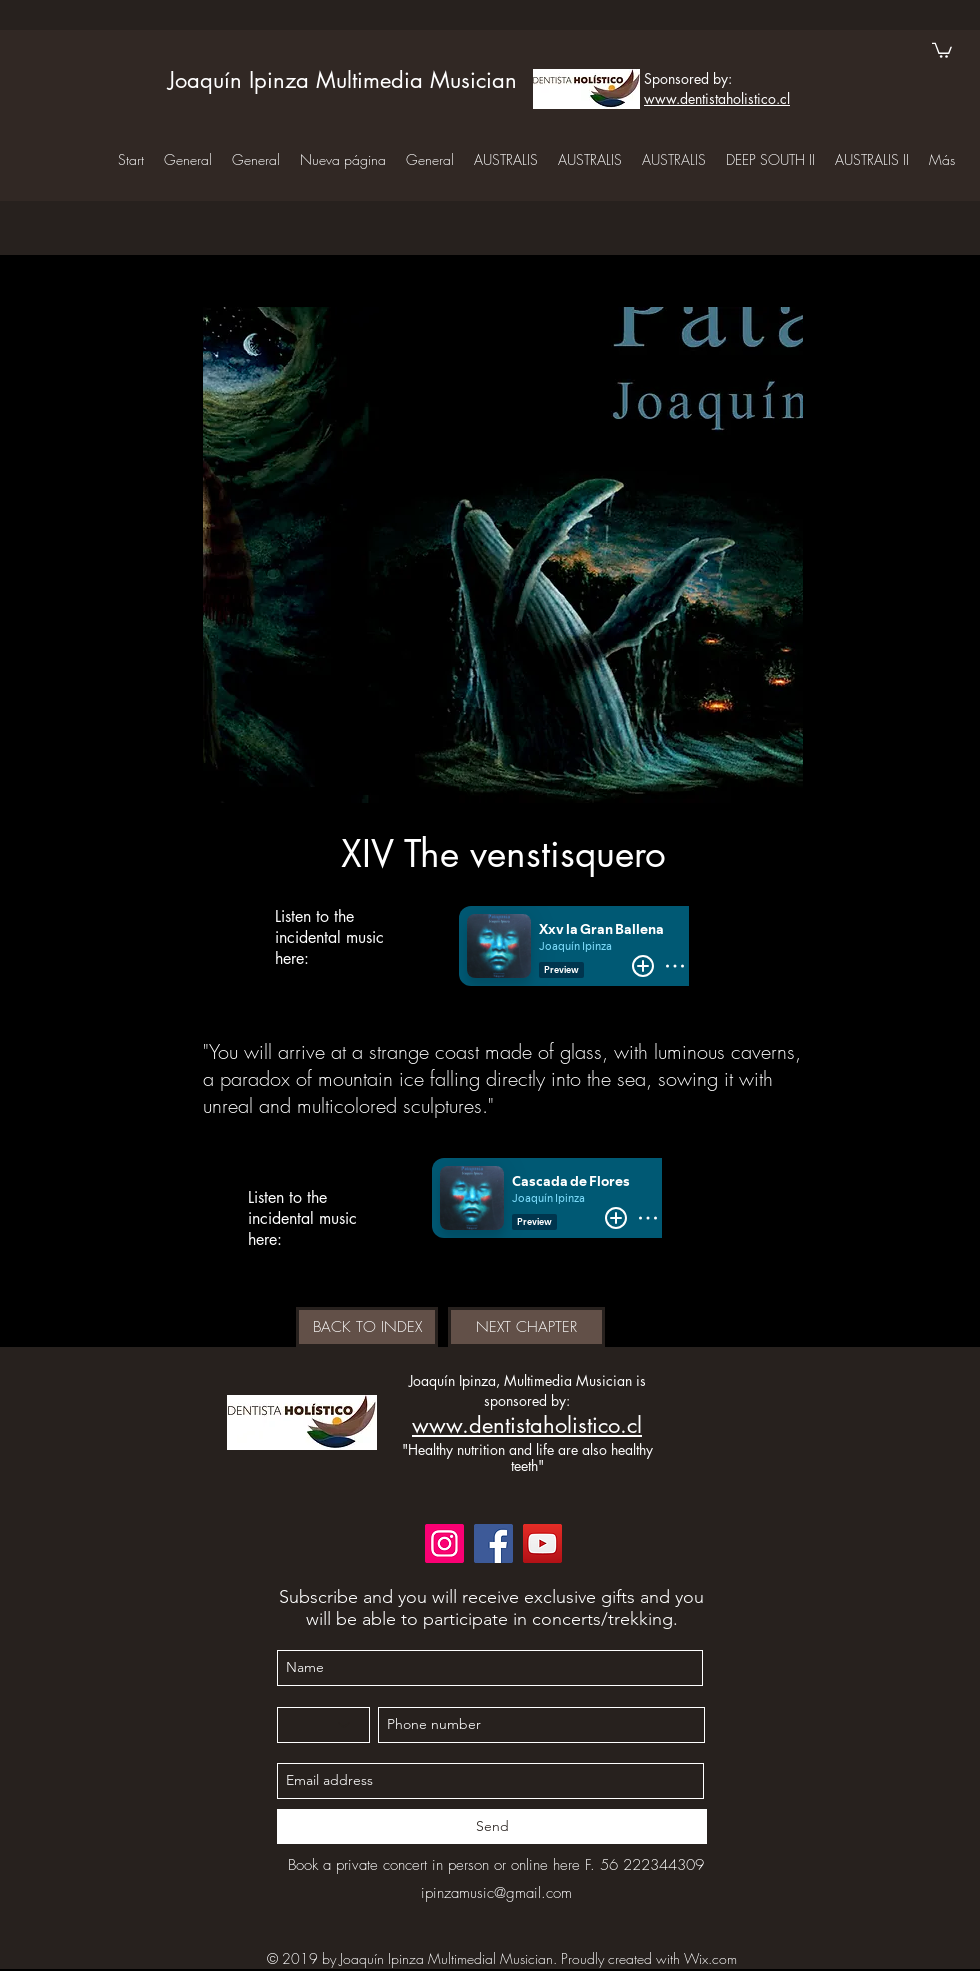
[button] (942, 49)
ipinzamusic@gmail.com (496, 1893)
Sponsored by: (688, 78)
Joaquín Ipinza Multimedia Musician (342, 80)
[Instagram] (444, 1543)
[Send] (492, 1826)
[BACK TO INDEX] (367, 1327)
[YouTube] (542, 1543)
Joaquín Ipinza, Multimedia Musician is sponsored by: (527, 1390)
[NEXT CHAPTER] (526, 1327)
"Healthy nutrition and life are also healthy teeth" (527, 1457)
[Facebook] (493, 1543)
